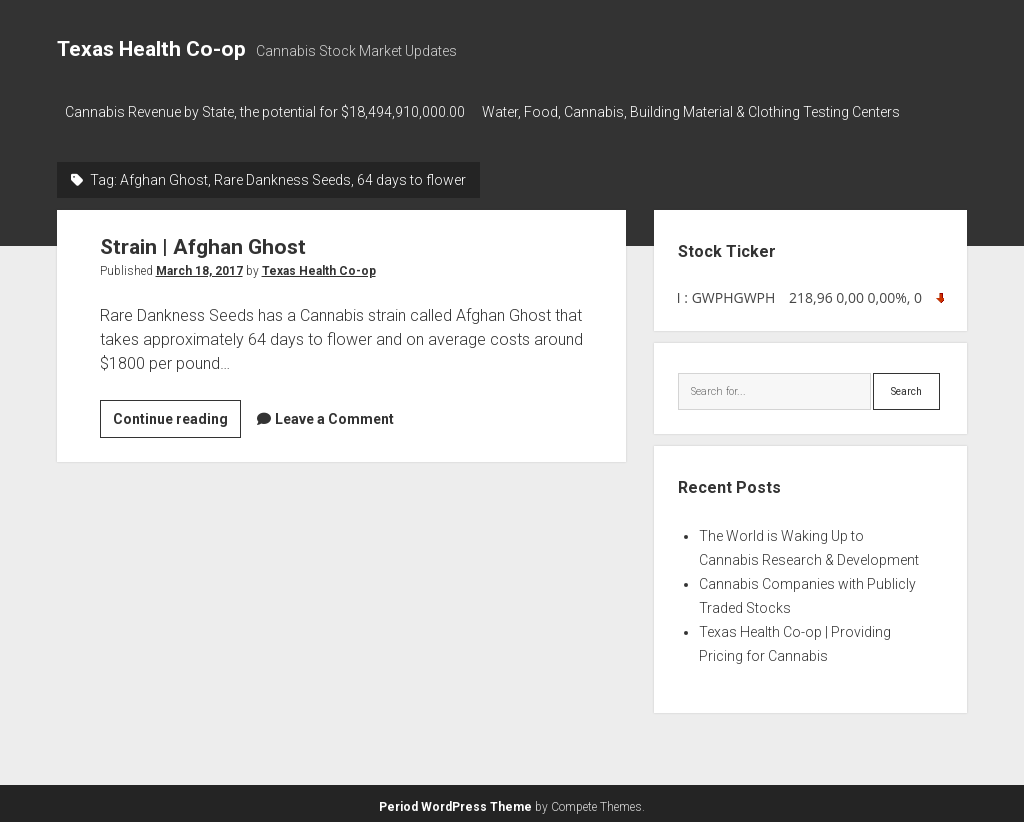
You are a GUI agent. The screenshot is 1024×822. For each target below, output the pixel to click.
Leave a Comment (334, 413)
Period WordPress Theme (455, 802)
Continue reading (177, 416)
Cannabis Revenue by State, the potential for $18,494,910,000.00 (265, 112)
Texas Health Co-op (151, 49)
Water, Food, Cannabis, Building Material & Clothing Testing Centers (700, 112)
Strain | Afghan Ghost (203, 241)
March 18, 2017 (199, 265)
